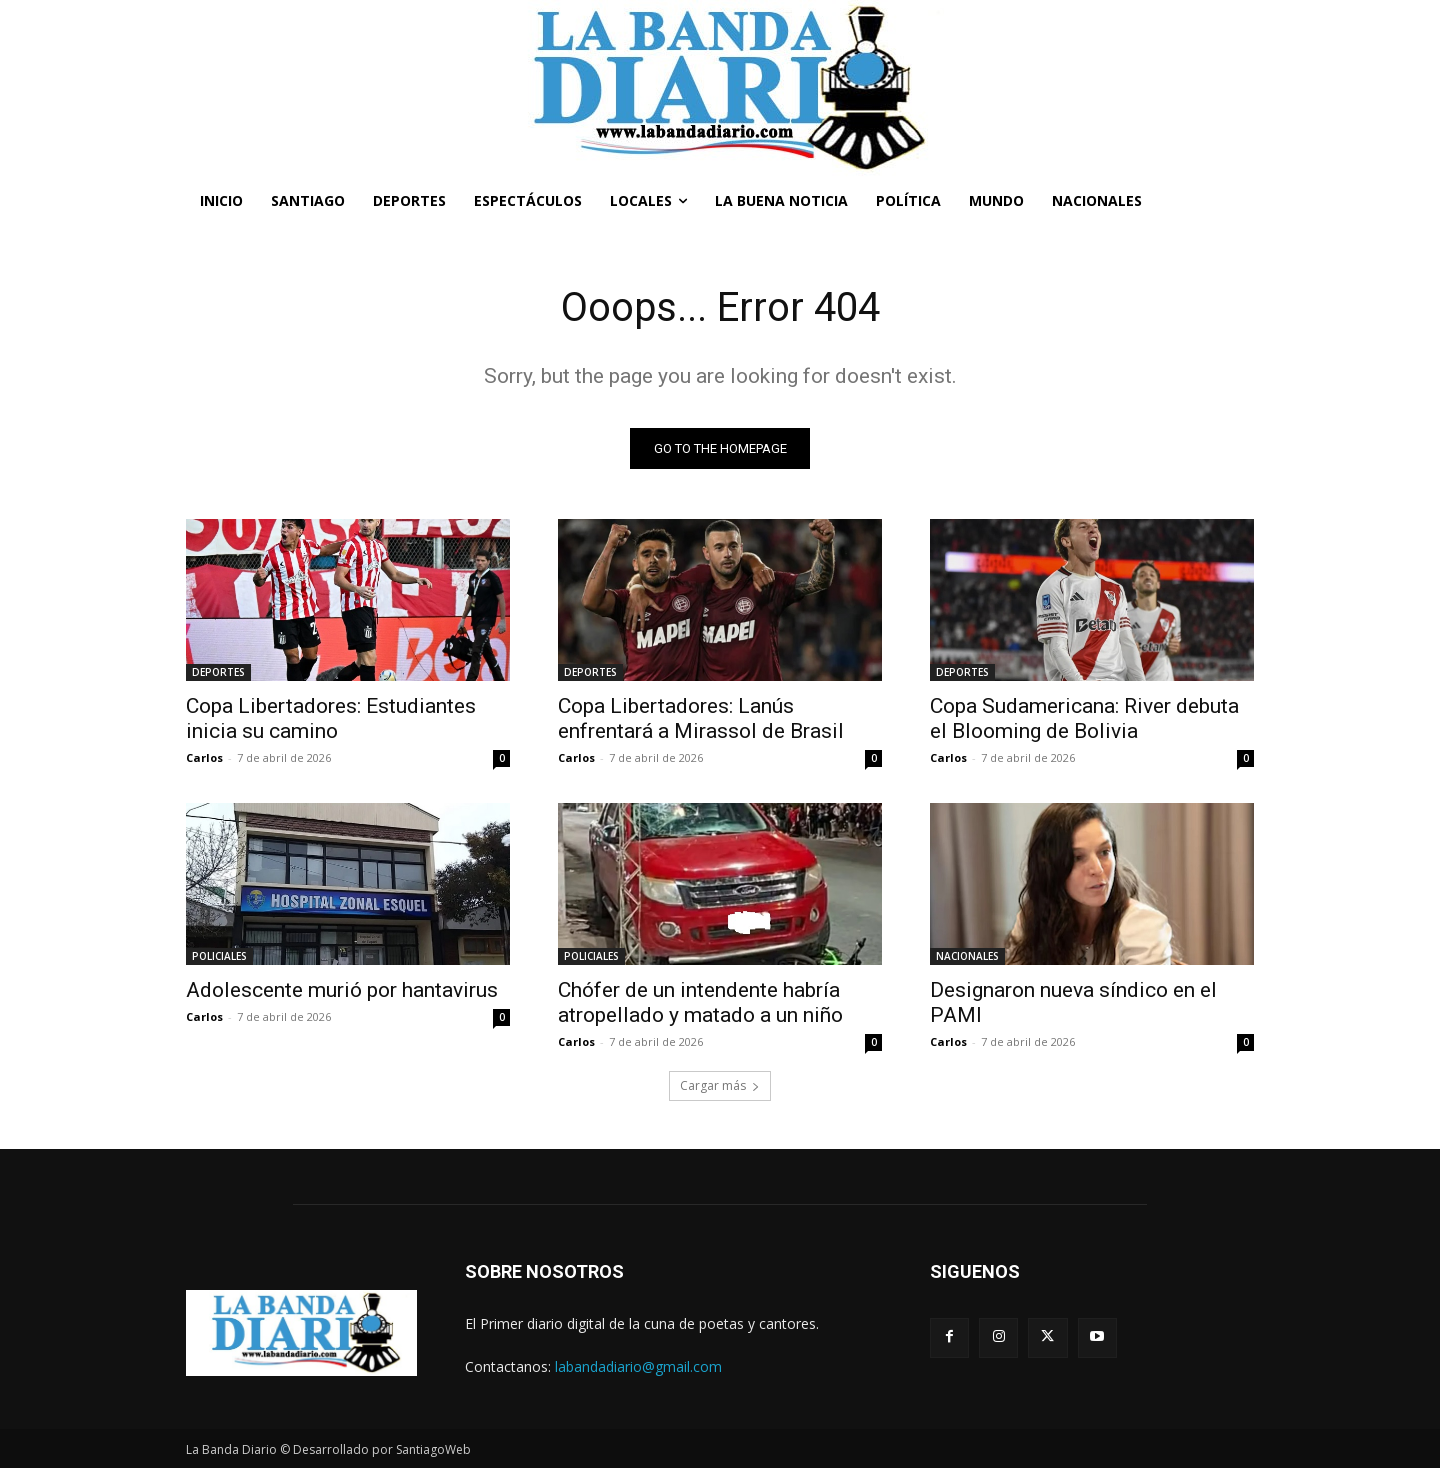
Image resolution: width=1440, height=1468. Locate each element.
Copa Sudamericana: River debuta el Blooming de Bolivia (1084, 718)
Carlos (204, 757)
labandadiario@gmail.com (638, 1366)
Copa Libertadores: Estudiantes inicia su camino (331, 718)
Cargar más (720, 1085)
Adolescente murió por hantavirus (342, 990)
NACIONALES (967, 956)
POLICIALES (219, 956)
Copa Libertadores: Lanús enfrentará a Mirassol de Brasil (701, 718)
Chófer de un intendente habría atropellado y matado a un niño (700, 1002)
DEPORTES (218, 672)
